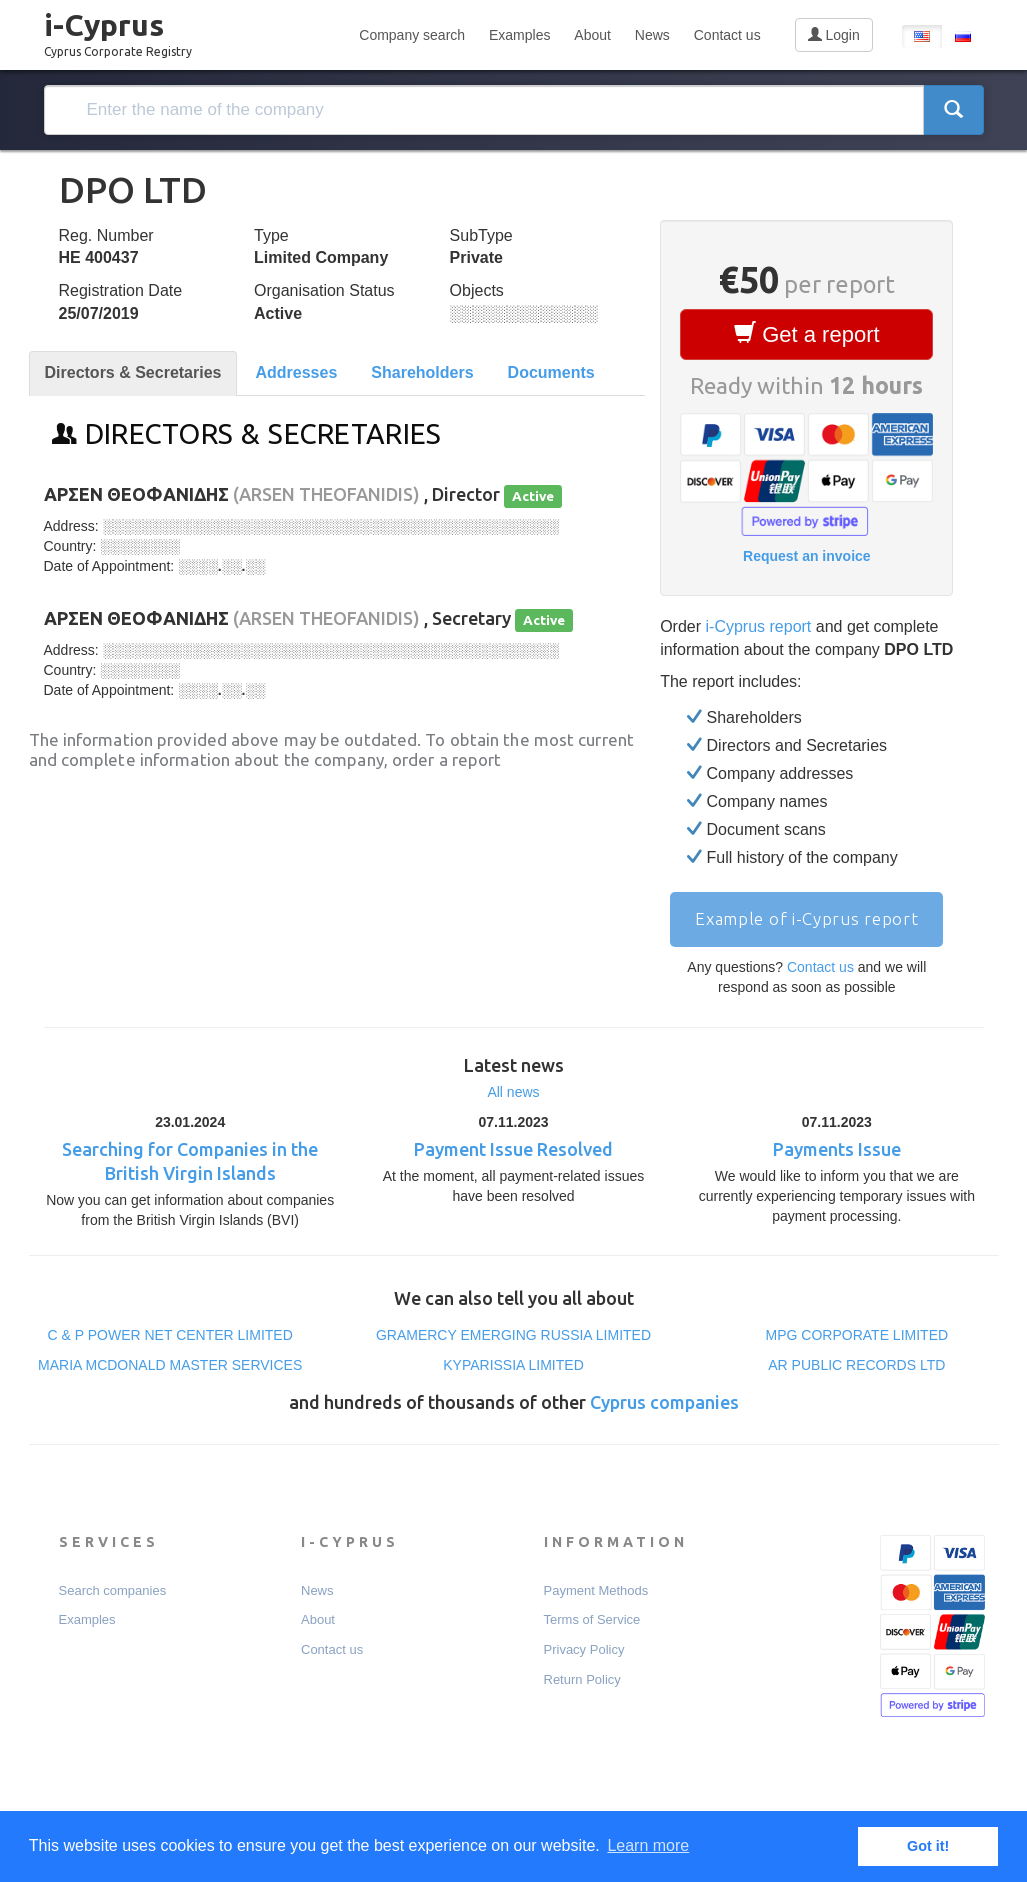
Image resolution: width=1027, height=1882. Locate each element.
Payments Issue (837, 1149)
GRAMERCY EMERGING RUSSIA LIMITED (513, 1335)
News (652, 35)
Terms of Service (592, 1619)
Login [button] (834, 35)
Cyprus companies (664, 1402)
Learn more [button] (648, 1845)
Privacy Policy (584, 1649)
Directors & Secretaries (133, 372)
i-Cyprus (118, 29)
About (592, 35)
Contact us (727, 35)
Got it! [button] (928, 1846)
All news (513, 1092)
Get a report (807, 334)
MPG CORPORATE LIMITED (857, 1335)
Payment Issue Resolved (513, 1149)
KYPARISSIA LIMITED (513, 1365)
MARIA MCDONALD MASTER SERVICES (170, 1365)
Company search (412, 35)
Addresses (296, 372)
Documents (551, 372)
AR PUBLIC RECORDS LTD (856, 1365)
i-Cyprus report (759, 626)
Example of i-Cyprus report (806, 918)
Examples (519, 35)
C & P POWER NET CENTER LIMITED (170, 1335)
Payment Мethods (596, 1590)
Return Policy (582, 1679)
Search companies (113, 1590)
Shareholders (422, 372)
